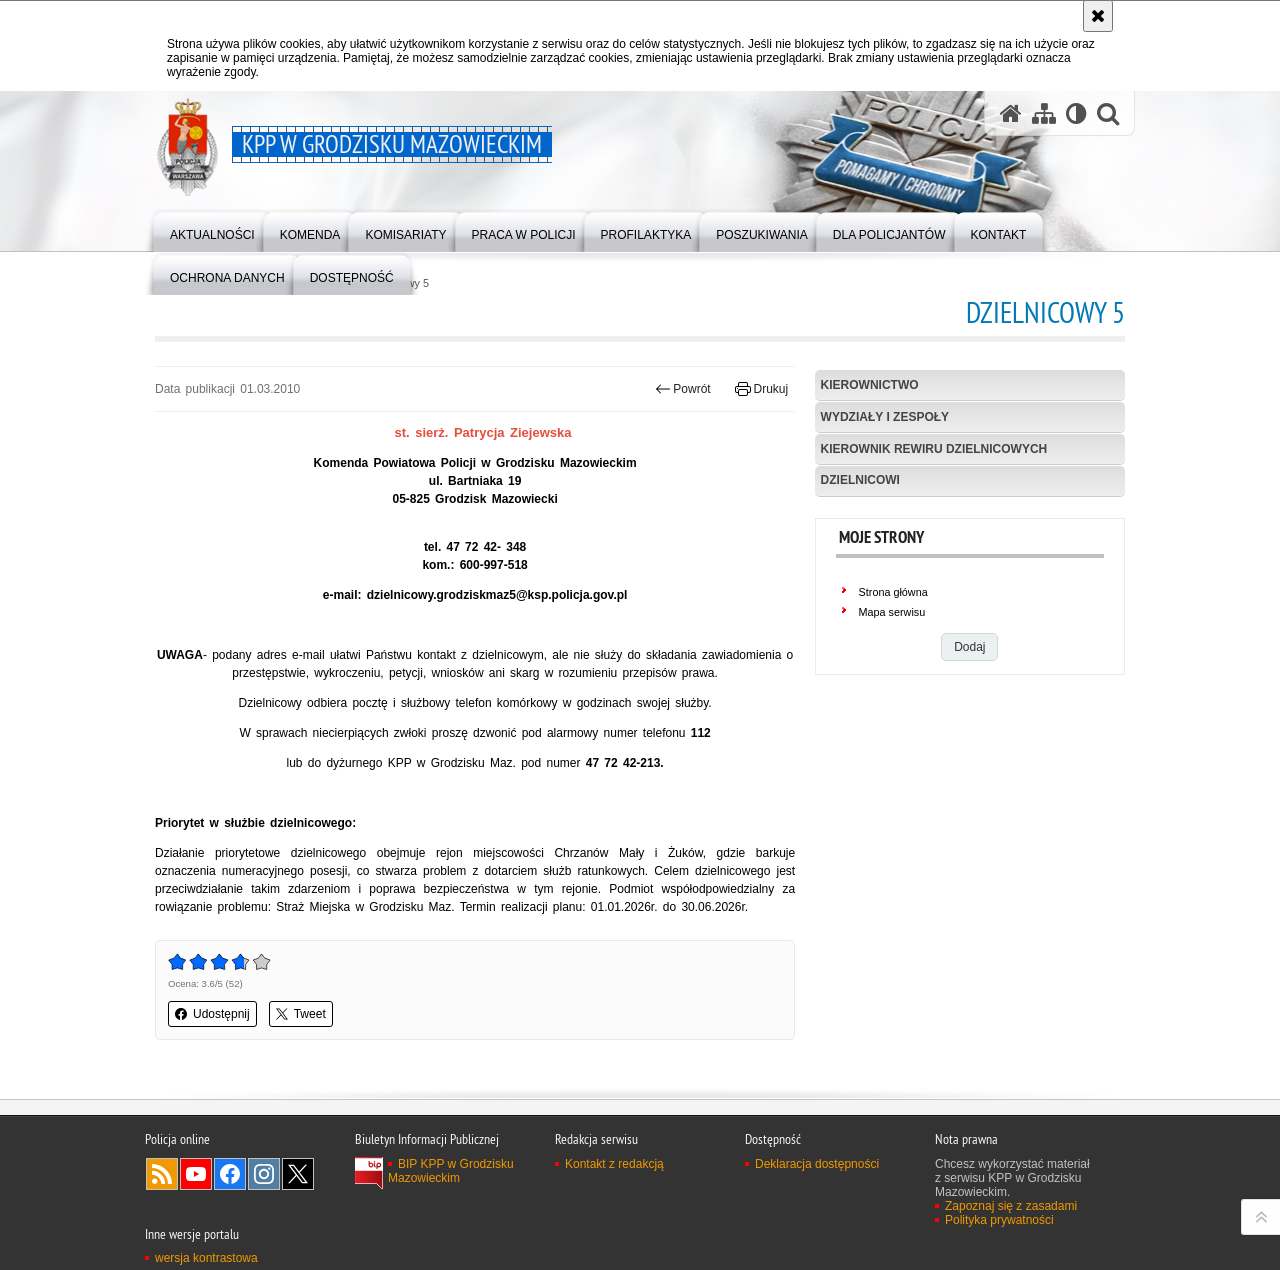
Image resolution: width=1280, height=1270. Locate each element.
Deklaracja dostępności (817, 1164)
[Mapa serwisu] (1044, 113)
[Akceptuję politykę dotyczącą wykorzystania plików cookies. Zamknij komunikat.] (1098, 16)
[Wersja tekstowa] (1076, 113)
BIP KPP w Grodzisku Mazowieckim (451, 1171)
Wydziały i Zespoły (885, 417)
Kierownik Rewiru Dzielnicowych (934, 449)
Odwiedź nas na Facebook (230, 1174)
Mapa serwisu (892, 612)
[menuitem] (212, 230)
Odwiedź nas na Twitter (298, 1174)
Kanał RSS (162, 1174)
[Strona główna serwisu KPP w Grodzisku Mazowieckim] (1011, 113)
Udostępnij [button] (212, 1014)
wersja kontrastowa (206, 1258)
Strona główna (893, 592)
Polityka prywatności (999, 1220)
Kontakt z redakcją (614, 1164)
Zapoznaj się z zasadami (1011, 1206)
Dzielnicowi (860, 480)
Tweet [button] (301, 1014)
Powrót (683, 389)
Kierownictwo (870, 385)
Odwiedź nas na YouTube (196, 1174)
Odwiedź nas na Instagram (264, 1174)
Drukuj (761, 389)
